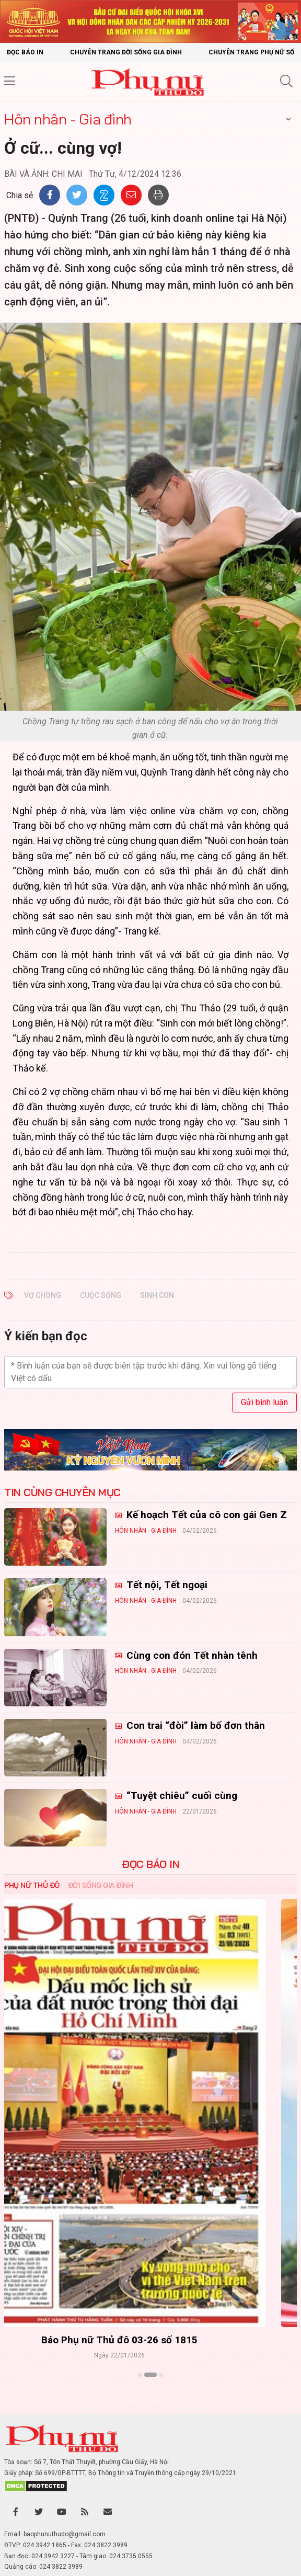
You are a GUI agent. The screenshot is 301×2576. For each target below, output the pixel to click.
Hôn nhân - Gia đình (68, 119)
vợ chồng (42, 1295)
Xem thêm (150, 2393)
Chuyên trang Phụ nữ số (251, 52)
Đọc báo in (25, 52)
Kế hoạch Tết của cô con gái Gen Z (205, 1515)
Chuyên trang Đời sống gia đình (126, 52)
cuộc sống (100, 1295)
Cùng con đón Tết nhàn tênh (191, 1655)
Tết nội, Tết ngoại (165, 1585)
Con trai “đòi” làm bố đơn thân (194, 1725)
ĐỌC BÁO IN (150, 1864)
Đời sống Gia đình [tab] (100, 1885)
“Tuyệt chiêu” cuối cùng (180, 1795)
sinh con (157, 1295)
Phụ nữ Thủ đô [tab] (32, 1885)
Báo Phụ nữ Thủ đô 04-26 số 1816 (151, 2340)
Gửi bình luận (264, 1402)
